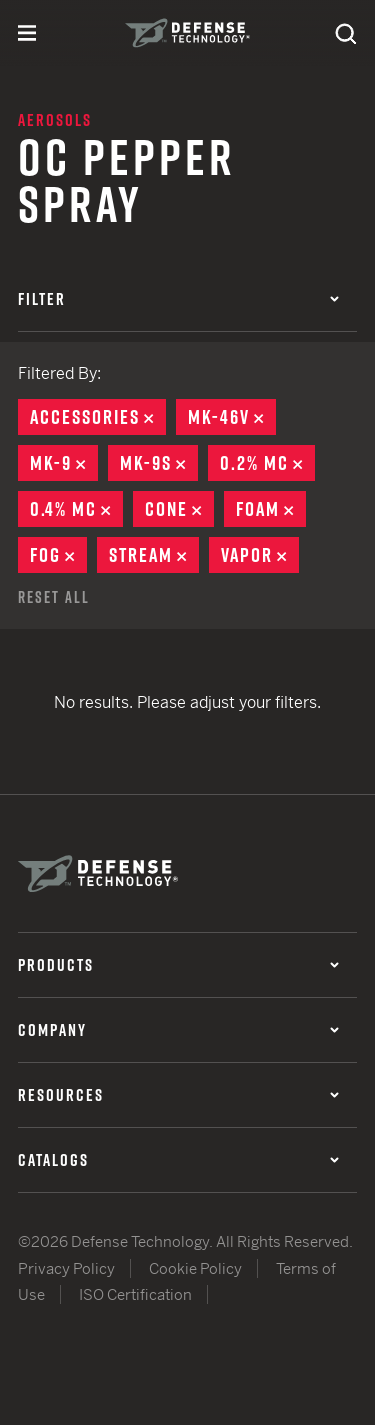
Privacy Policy (66, 1268)
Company (178, 1030)
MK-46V (232, 417)
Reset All (54, 597)
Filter (178, 299)
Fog (58, 555)
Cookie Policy (195, 1268)
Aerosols (55, 120)
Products (178, 965)
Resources (178, 1095)
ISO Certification (135, 1294)
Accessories (98, 417)
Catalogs (178, 1160)
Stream (154, 555)
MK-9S (159, 463)
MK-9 (64, 463)
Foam (271, 509)
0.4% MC (76, 509)
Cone (179, 509)
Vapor (260, 555)
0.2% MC (267, 463)
